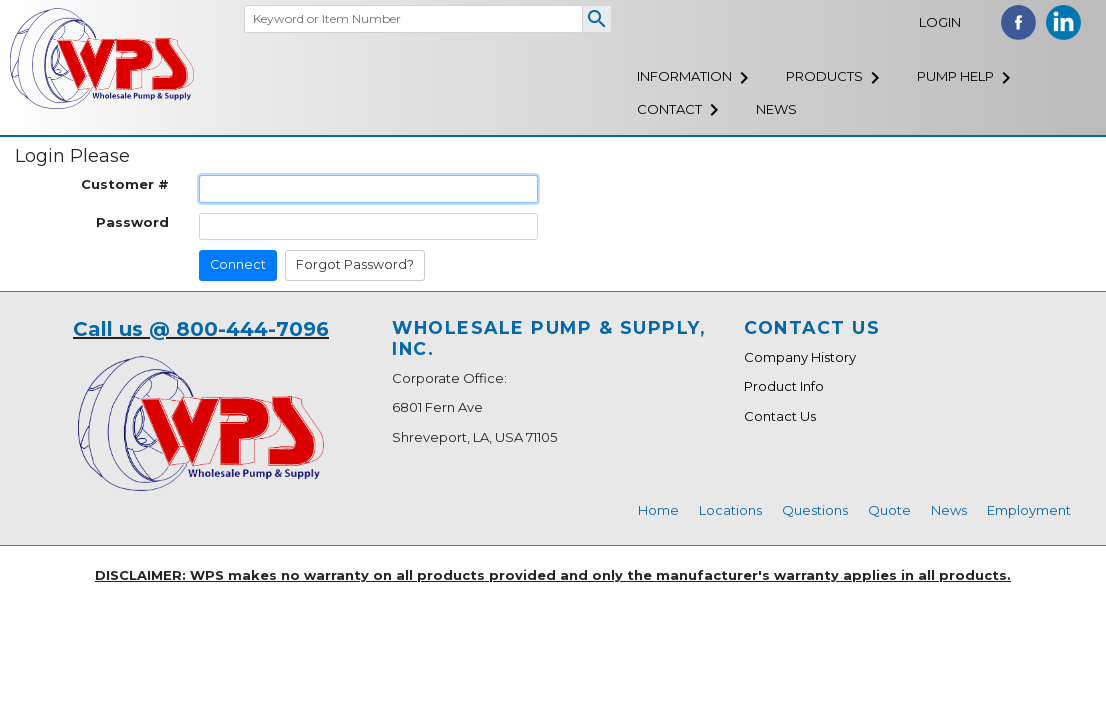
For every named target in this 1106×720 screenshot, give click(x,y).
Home (658, 510)
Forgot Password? (355, 264)
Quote (889, 510)
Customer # (125, 184)
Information (684, 76)
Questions (815, 510)
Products (824, 76)
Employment (1029, 510)
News (776, 109)
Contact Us (780, 416)
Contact (669, 109)
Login (940, 22)
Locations (730, 510)
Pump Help (955, 76)
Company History (800, 357)
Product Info (784, 386)
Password (132, 222)
